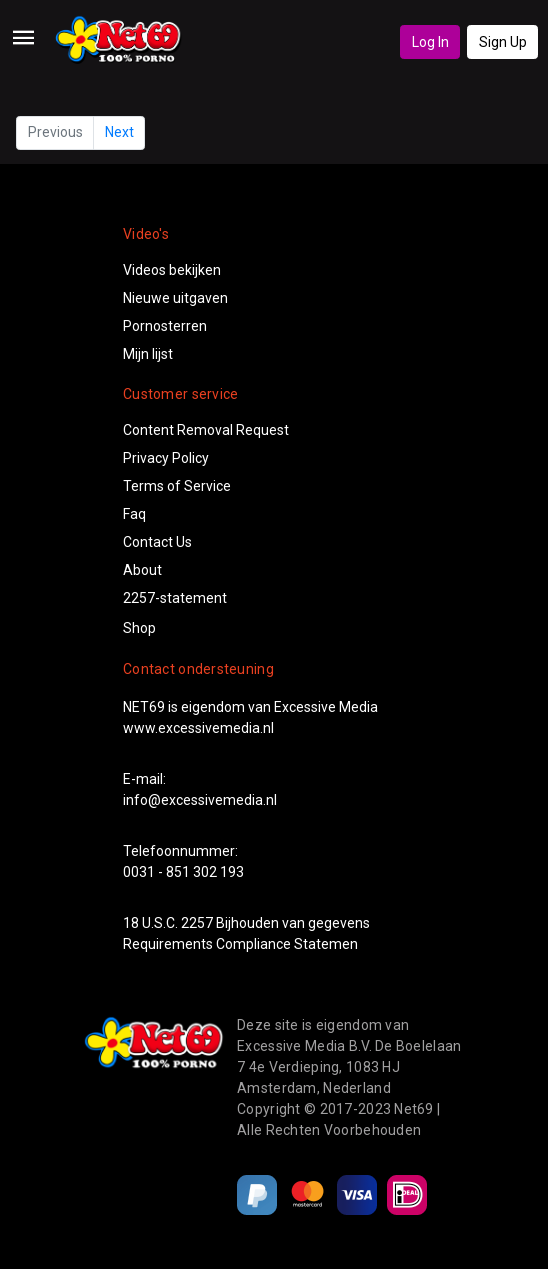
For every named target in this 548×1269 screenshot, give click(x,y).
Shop (139, 628)
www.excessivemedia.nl (198, 728)
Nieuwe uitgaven (175, 298)
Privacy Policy (166, 458)
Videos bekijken (172, 270)
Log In (430, 42)
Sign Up (503, 42)
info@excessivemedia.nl (200, 800)
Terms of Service (177, 486)
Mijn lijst (148, 354)
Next (119, 132)
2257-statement (175, 598)
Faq (134, 514)
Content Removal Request (206, 430)
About (142, 570)
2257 (197, 923)
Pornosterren (165, 326)
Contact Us (157, 542)
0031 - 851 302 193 (183, 872)
